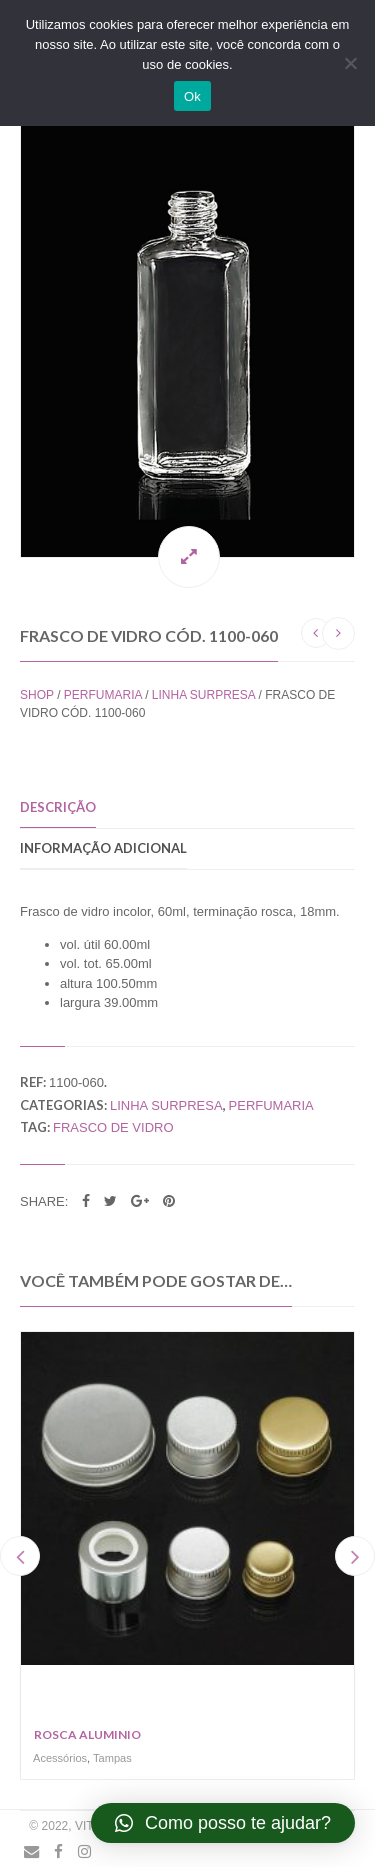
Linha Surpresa (203, 695)
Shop (37, 695)
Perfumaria (103, 695)
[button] (223, 1823)
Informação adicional (103, 848)
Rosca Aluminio (87, 1734)
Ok (192, 96)
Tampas (112, 1758)
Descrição (58, 807)
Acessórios (60, 1758)
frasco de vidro (113, 1127)
